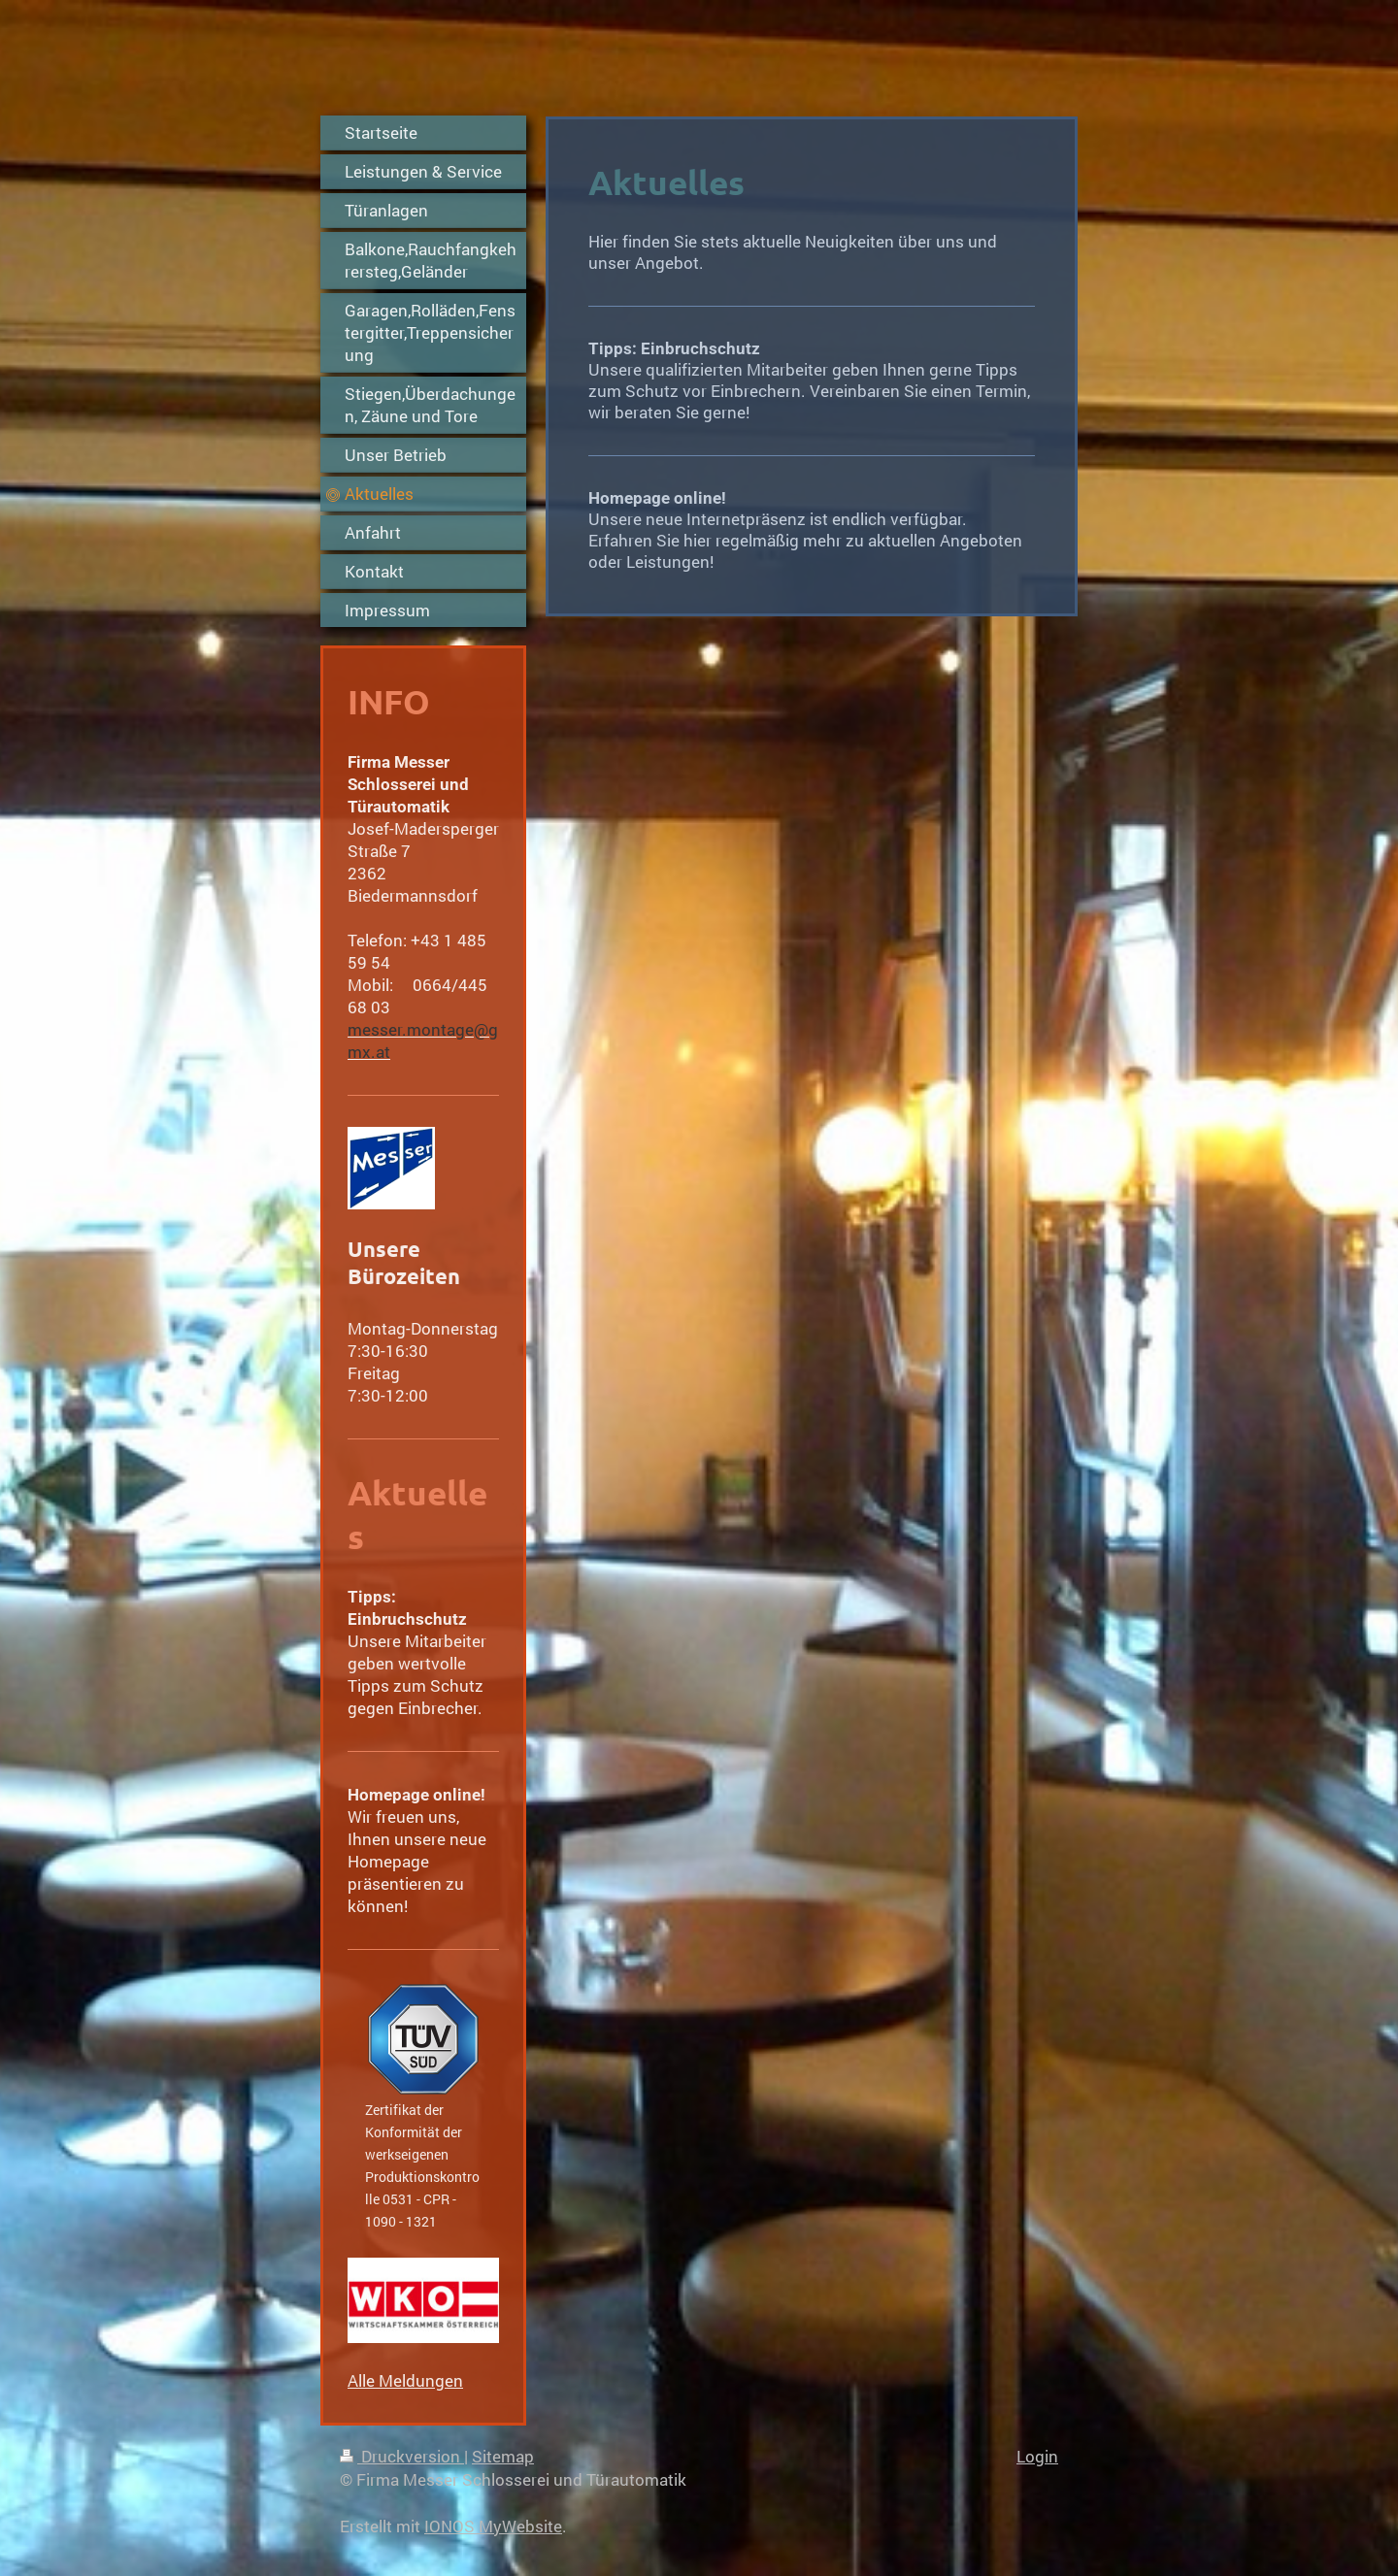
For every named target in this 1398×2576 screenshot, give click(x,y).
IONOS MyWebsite (493, 2526)
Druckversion (402, 2456)
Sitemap (503, 2456)
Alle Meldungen (405, 2380)
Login (1037, 2456)
